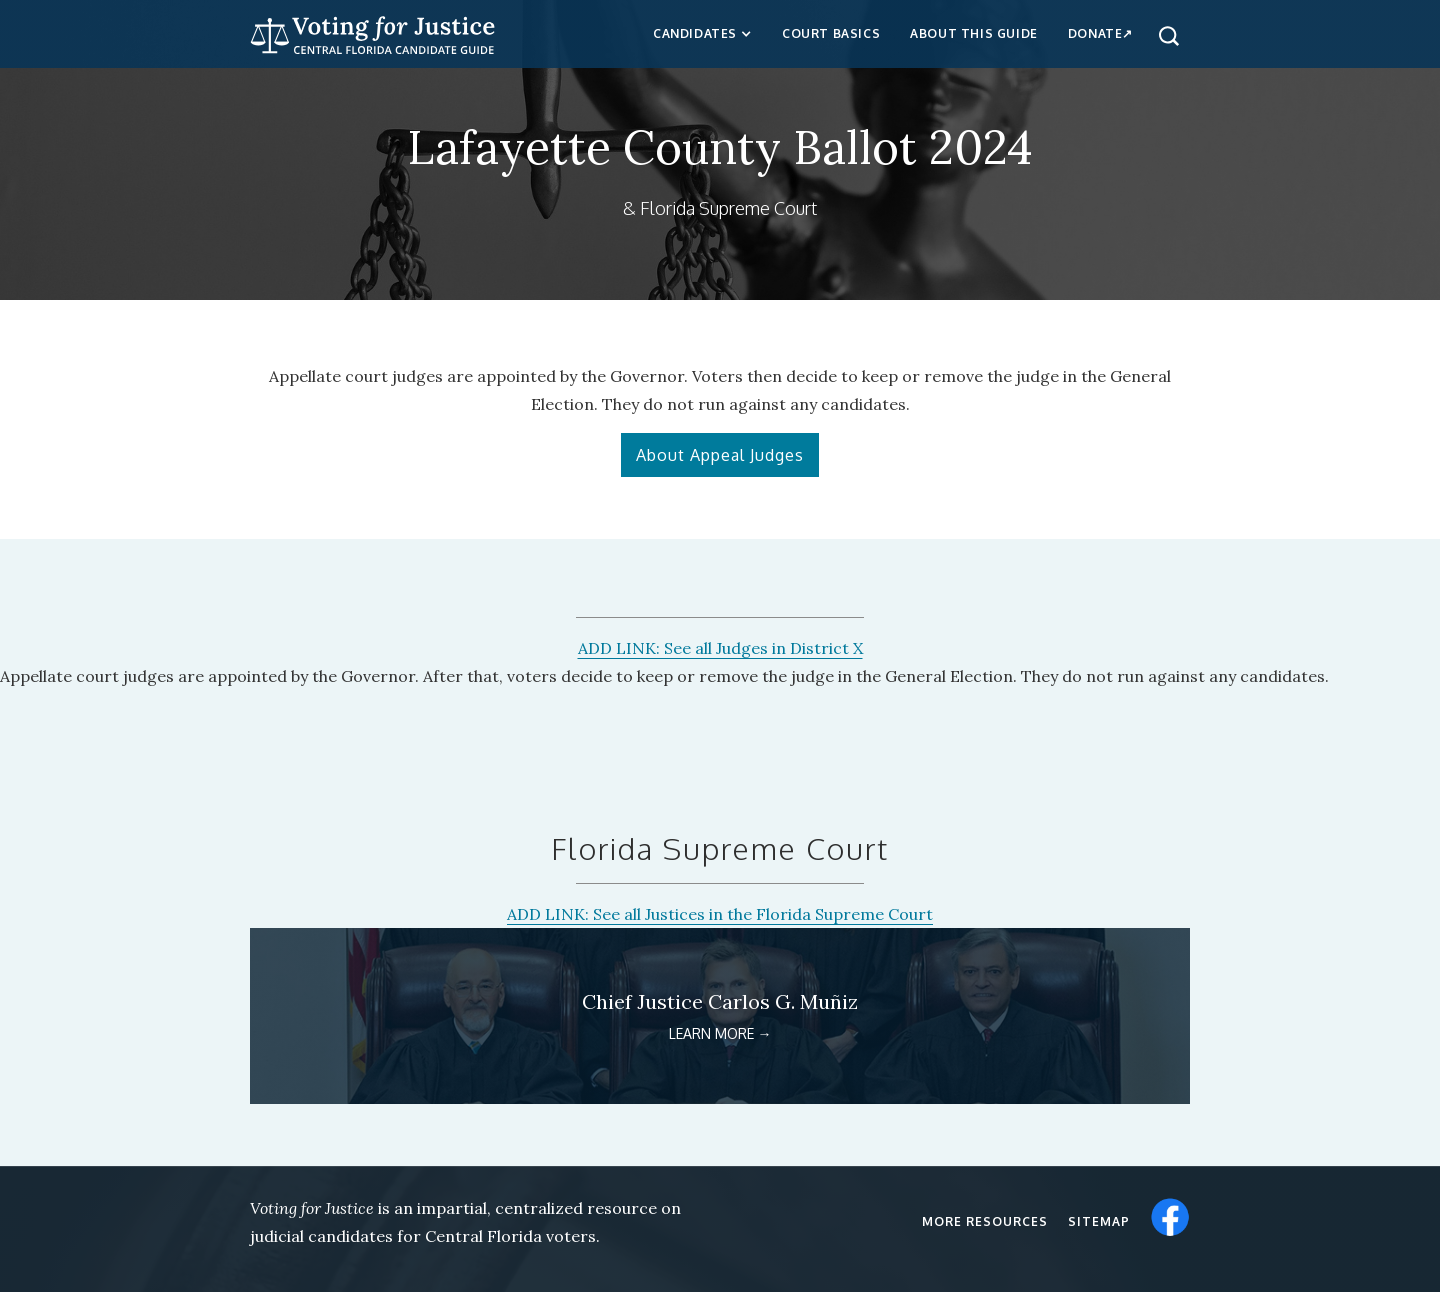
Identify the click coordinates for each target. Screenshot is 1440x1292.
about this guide (974, 33)
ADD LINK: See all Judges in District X (720, 648)
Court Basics (831, 33)
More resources (985, 1221)
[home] (373, 32)
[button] (702, 34)
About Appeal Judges (720, 455)
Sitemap (1099, 1221)
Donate (1095, 33)
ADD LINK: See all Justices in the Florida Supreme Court (720, 914)
